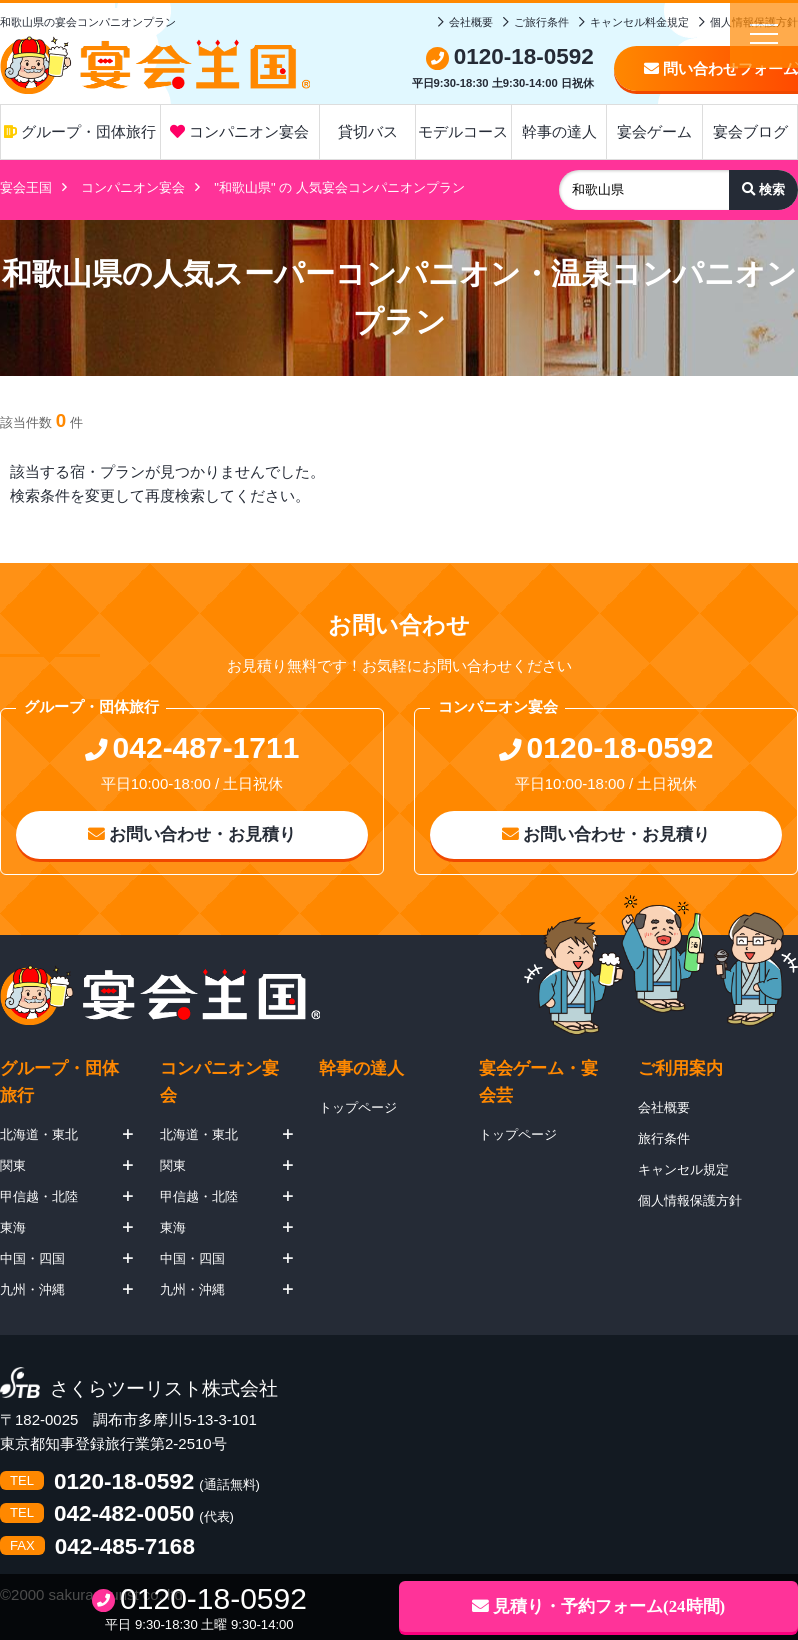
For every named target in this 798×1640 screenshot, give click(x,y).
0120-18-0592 (124, 1482)
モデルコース (463, 131)
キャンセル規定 (683, 1169)
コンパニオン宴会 (239, 131)
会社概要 (471, 22)
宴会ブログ (750, 131)
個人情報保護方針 (690, 1200)
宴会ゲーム (654, 131)
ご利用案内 (680, 1068)
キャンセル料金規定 (639, 22)
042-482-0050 (124, 1514)
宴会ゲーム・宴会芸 (538, 1082)
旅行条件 (664, 1138)
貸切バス (368, 131)
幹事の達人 (559, 131)
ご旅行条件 (541, 22)
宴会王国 (26, 187)
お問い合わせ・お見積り (192, 834)
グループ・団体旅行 (80, 131)
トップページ (358, 1107)
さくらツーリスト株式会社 (164, 1389)
